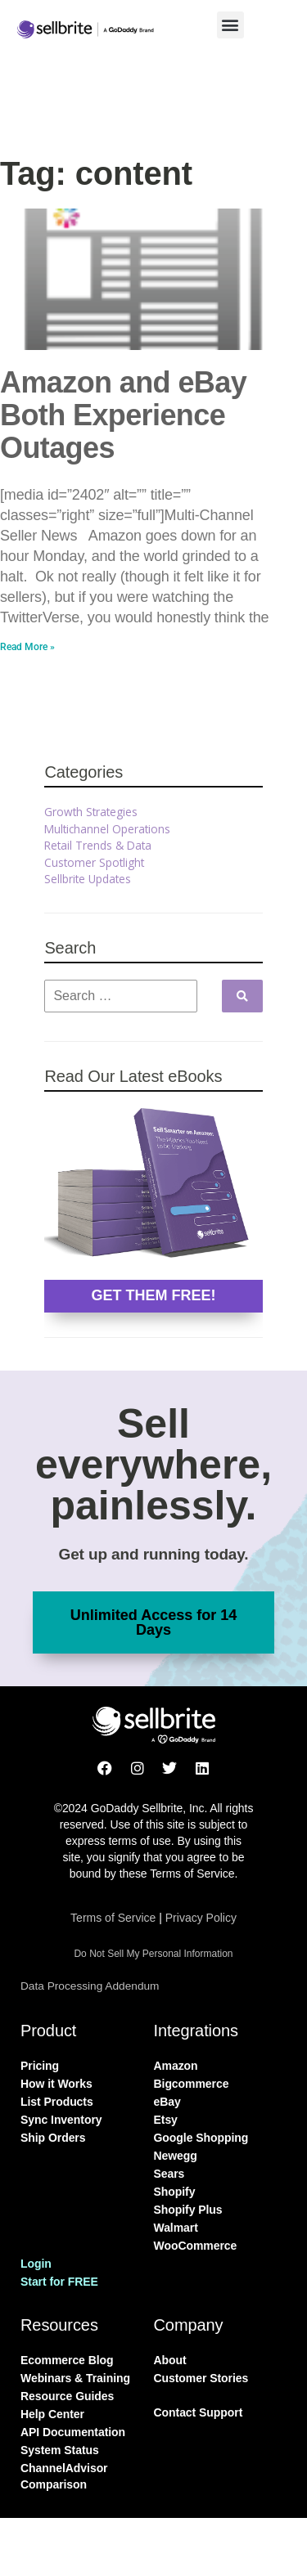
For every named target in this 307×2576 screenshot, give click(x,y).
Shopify (175, 2191)
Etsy (166, 2119)
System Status (59, 2450)
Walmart (176, 2227)
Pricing (39, 2065)
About (170, 2360)
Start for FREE (59, 2281)
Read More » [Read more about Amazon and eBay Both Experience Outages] (27, 647)
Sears (169, 2173)
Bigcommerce (191, 2083)
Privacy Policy (201, 1917)
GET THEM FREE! (154, 1295)
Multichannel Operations (107, 829)
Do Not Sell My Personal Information (153, 1953)
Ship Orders (52, 2137)
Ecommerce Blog (67, 2360)
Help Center (52, 2414)
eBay (167, 2101)
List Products (56, 2101)
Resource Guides (67, 2396)
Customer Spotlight (94, 862)
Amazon (176, 2065)
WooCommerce (195, 2245)
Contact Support (198, 2412)
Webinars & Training (75, 2378)
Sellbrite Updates (87, 878)
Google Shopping (201, 2137)
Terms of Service (113, 1917)
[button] (230, 24)
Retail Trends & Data (97, 845)
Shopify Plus (188, 2209)
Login (36, 2263)
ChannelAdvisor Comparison (64, 2476)
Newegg (175, 2155)
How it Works (56, 2083)
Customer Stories (201, 2378)
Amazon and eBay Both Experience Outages (123, 415)
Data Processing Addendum (89, 1986)
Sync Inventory (61, 2119)
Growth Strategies (91, 811)
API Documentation (72, 2432)
